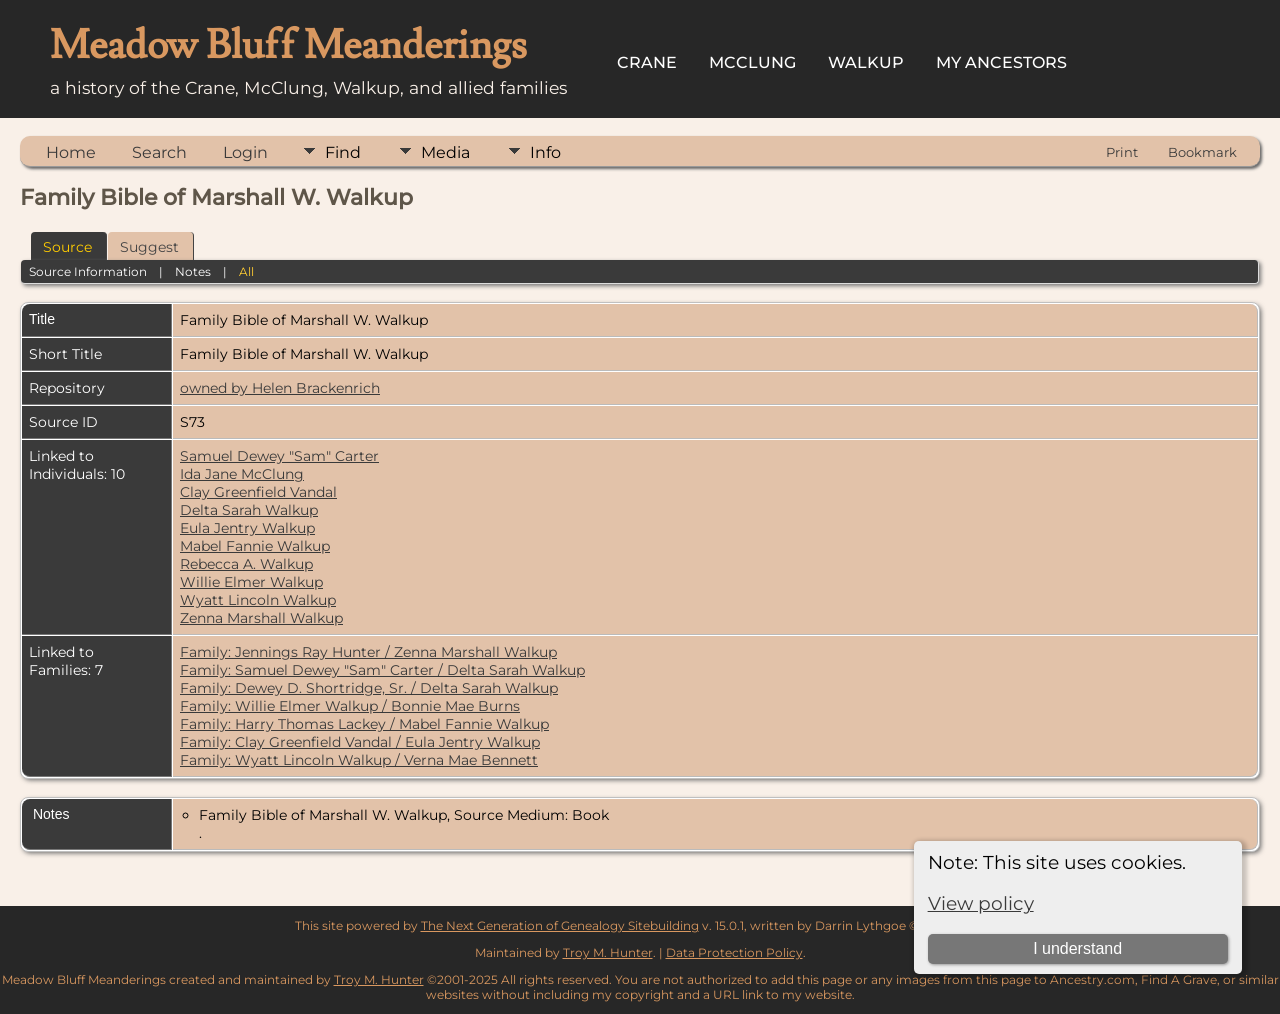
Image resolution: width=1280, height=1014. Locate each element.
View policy (981, 903)
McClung (752, 62)
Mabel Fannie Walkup (255, 546)
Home (71, 152)
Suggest (149, 247)
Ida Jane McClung (242, 474)
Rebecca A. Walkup (246, 564)
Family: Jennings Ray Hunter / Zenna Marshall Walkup (368, 652)
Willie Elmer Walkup (251, 582)
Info (545, 152)
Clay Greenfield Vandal (258, 492)
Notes (193, 271)
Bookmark (1202, 152)
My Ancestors (1001, 62)
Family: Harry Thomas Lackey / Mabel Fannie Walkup (364, 724)
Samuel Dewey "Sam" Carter (279, 456)
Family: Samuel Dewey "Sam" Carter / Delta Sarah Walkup (382, 670)
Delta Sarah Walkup (249, 510)
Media (445, 152)
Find (343, 152)
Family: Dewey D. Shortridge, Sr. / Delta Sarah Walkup (369, 688)
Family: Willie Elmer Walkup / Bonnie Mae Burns (350, 706)
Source (67, 247)
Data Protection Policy (734, 952)
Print (1122, 152)
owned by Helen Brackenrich (280, 388)
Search (159, 152)
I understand (1077, 948)
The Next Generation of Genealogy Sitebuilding (560, 925)
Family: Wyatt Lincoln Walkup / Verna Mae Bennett (359, 760)
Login (245, 152)
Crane (647, 62)
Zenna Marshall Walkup (261, 618)
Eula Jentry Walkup (247, 528)
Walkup (866, 62)
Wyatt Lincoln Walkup (258, 600)
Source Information (88, 271)
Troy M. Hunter (608, 952)
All (246, 271)
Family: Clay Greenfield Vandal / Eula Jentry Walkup (360, 742)
